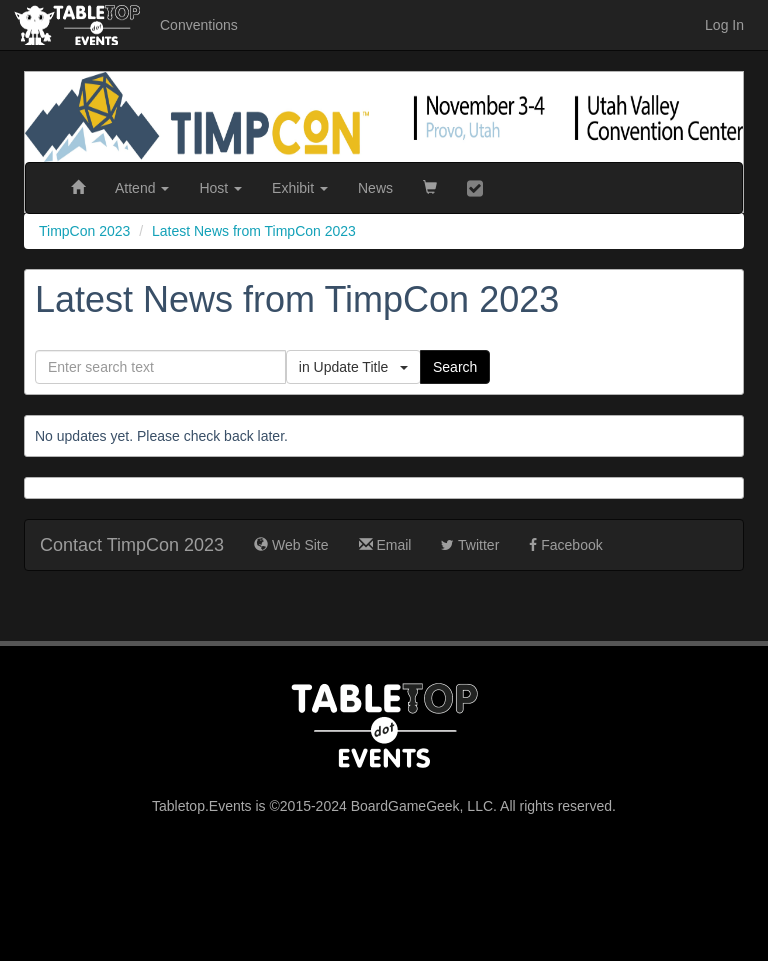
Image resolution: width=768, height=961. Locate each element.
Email (385, 545)
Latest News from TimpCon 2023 (254, 231)
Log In (724, 25)
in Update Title (353, 367)
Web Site (291, 545)
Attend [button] (142, 188)
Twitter (470, 545)
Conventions (199, 25)
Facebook (565, 545)
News (375, 188)
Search (455, 367)
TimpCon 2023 (84, 231)
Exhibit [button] (300, 188)
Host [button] (220, 188)
